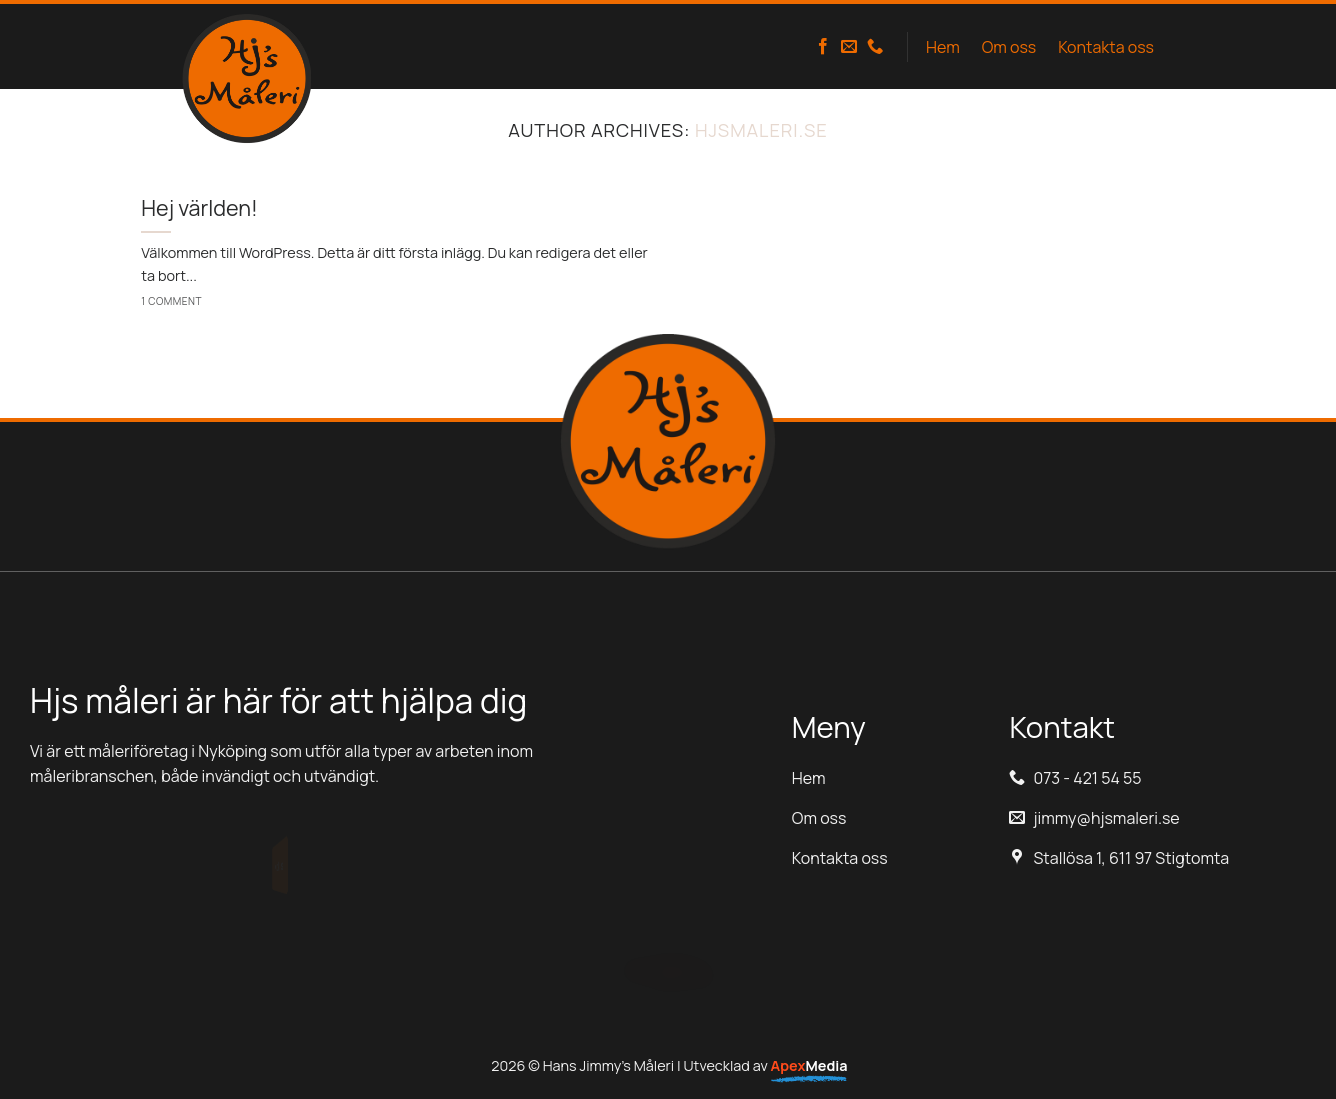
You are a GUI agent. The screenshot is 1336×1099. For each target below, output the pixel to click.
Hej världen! (199, 208)
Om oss (1009, 47)
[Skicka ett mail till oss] (849, 47)
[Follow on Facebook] (823, 47)
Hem (943, 47)
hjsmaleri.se (761, 130)
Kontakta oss (1106, 47)
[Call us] (875, 47)
